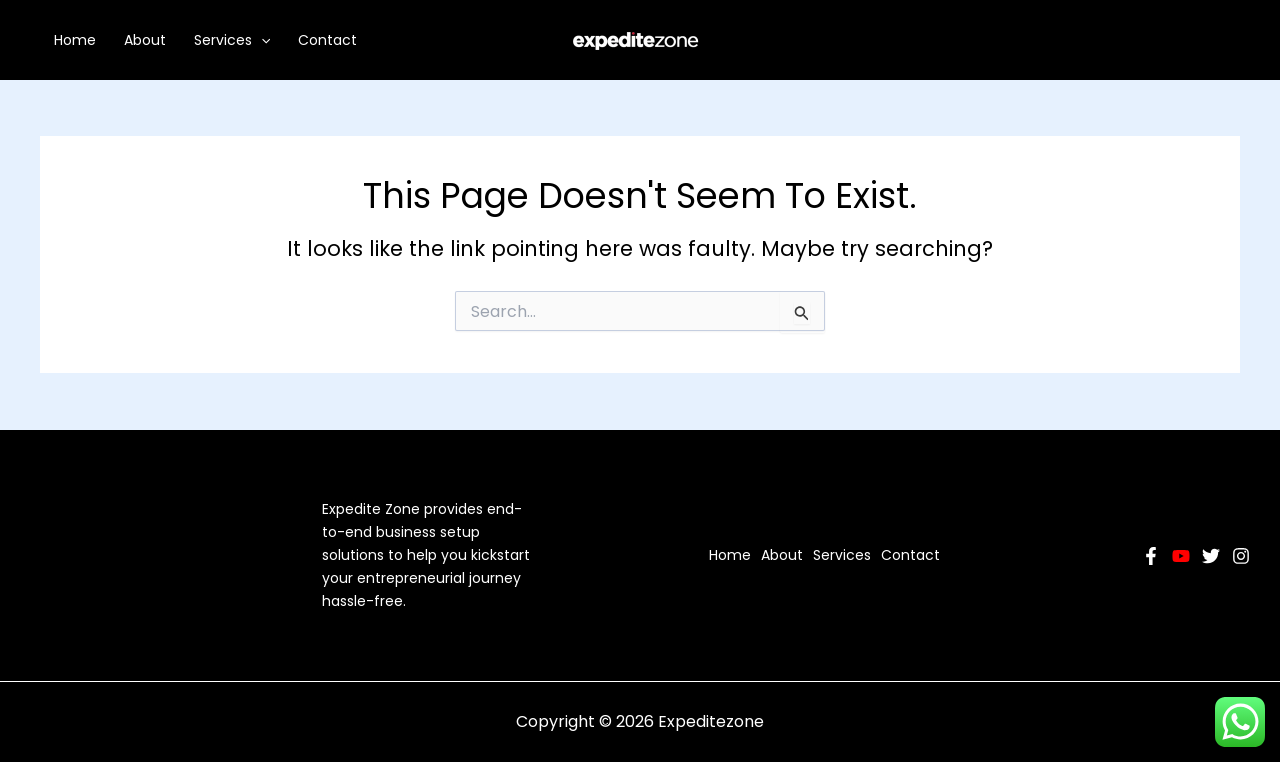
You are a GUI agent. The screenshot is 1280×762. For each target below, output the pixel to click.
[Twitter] (1211, 556)
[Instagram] (1241, 556)
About (145, 40)
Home (75, 40)
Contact (327, 40)
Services (232, 40)
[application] (261, 40)
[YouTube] (1181, 556)
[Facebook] (1151, 556)
